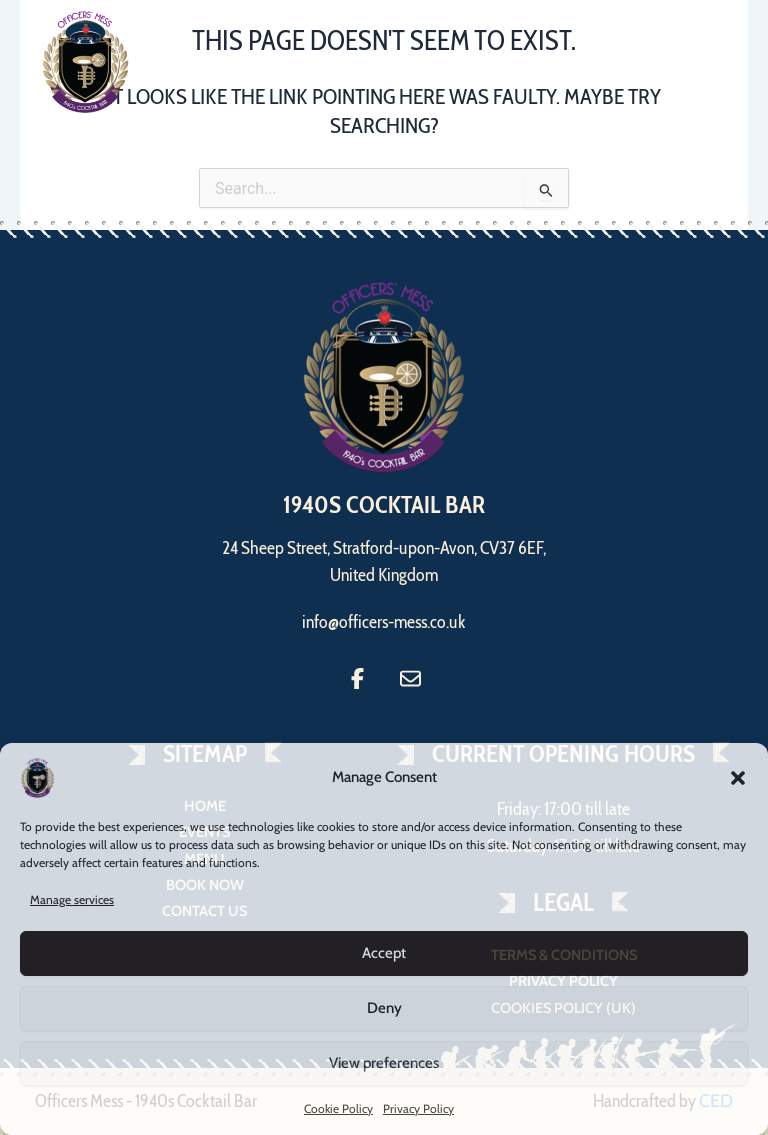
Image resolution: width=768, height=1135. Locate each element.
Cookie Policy (338, 1108)
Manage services (72, 899)
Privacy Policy (418, 1108)
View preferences (384, 1063)
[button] (738, 778)
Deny (384, 1008)
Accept (384, 953)
